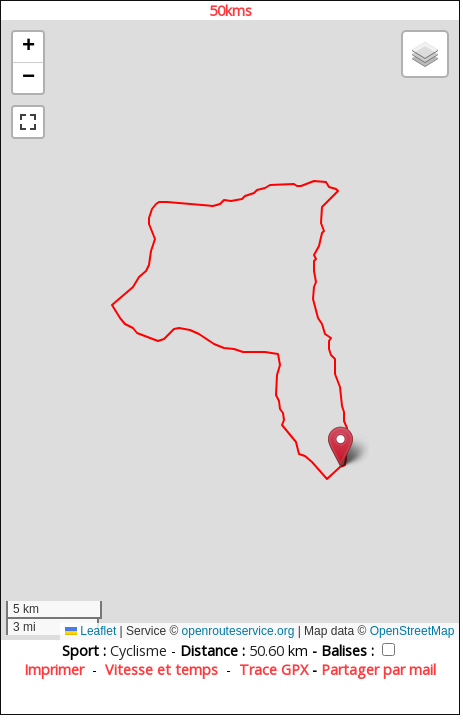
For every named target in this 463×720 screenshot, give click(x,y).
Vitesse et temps (161, 669)
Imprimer (54, 669)
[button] (340, 446)
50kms (230, 10)
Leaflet (90, 631)
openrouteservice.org (238, 631)
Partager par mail (378, 669)
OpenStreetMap (412, 631)
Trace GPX (273, 669)
